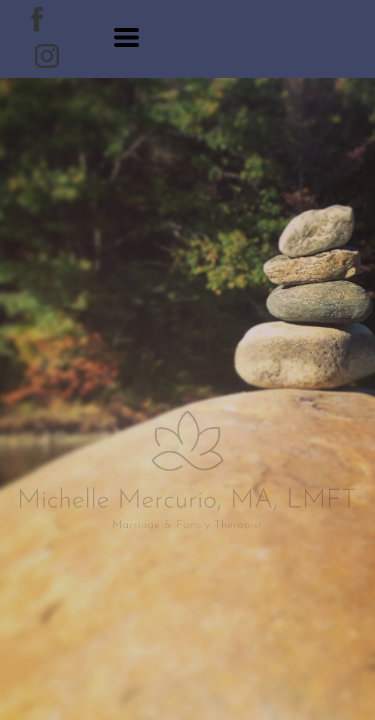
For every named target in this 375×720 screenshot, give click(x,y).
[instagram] (47, 56)
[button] (126, 37)
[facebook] (37, 19)
